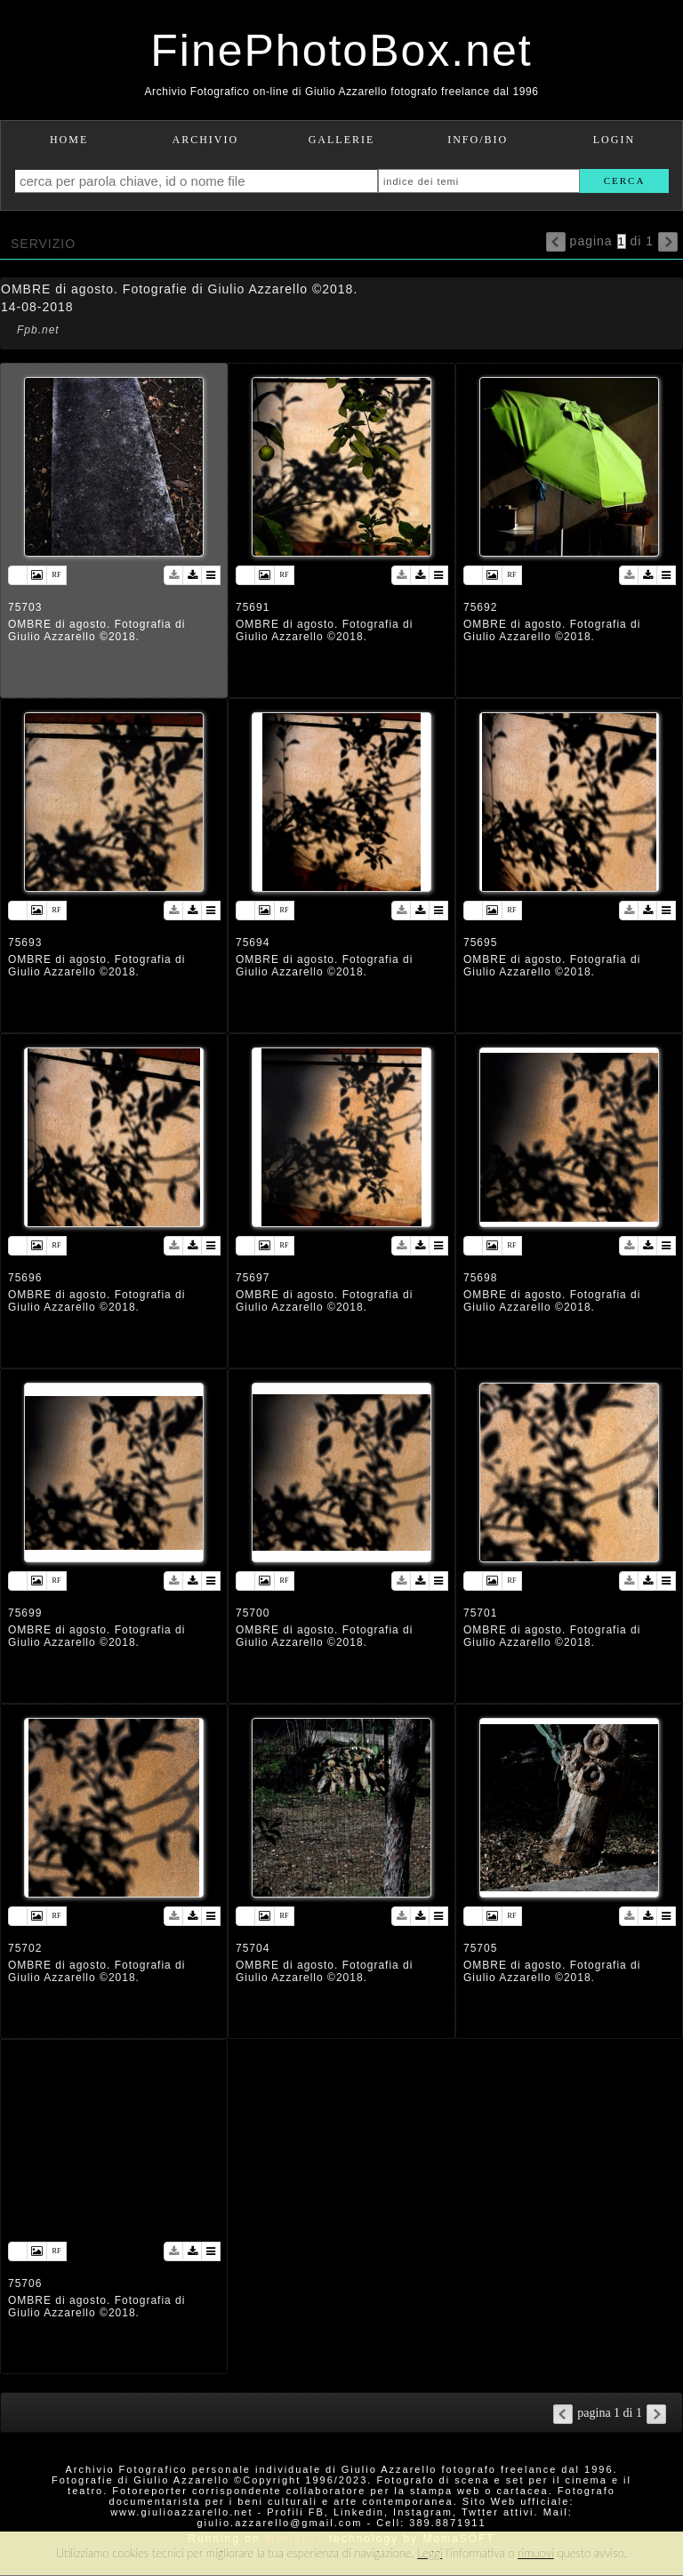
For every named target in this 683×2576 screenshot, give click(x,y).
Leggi (429, 2553)
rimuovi (536, 2553)
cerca (625, 180)
